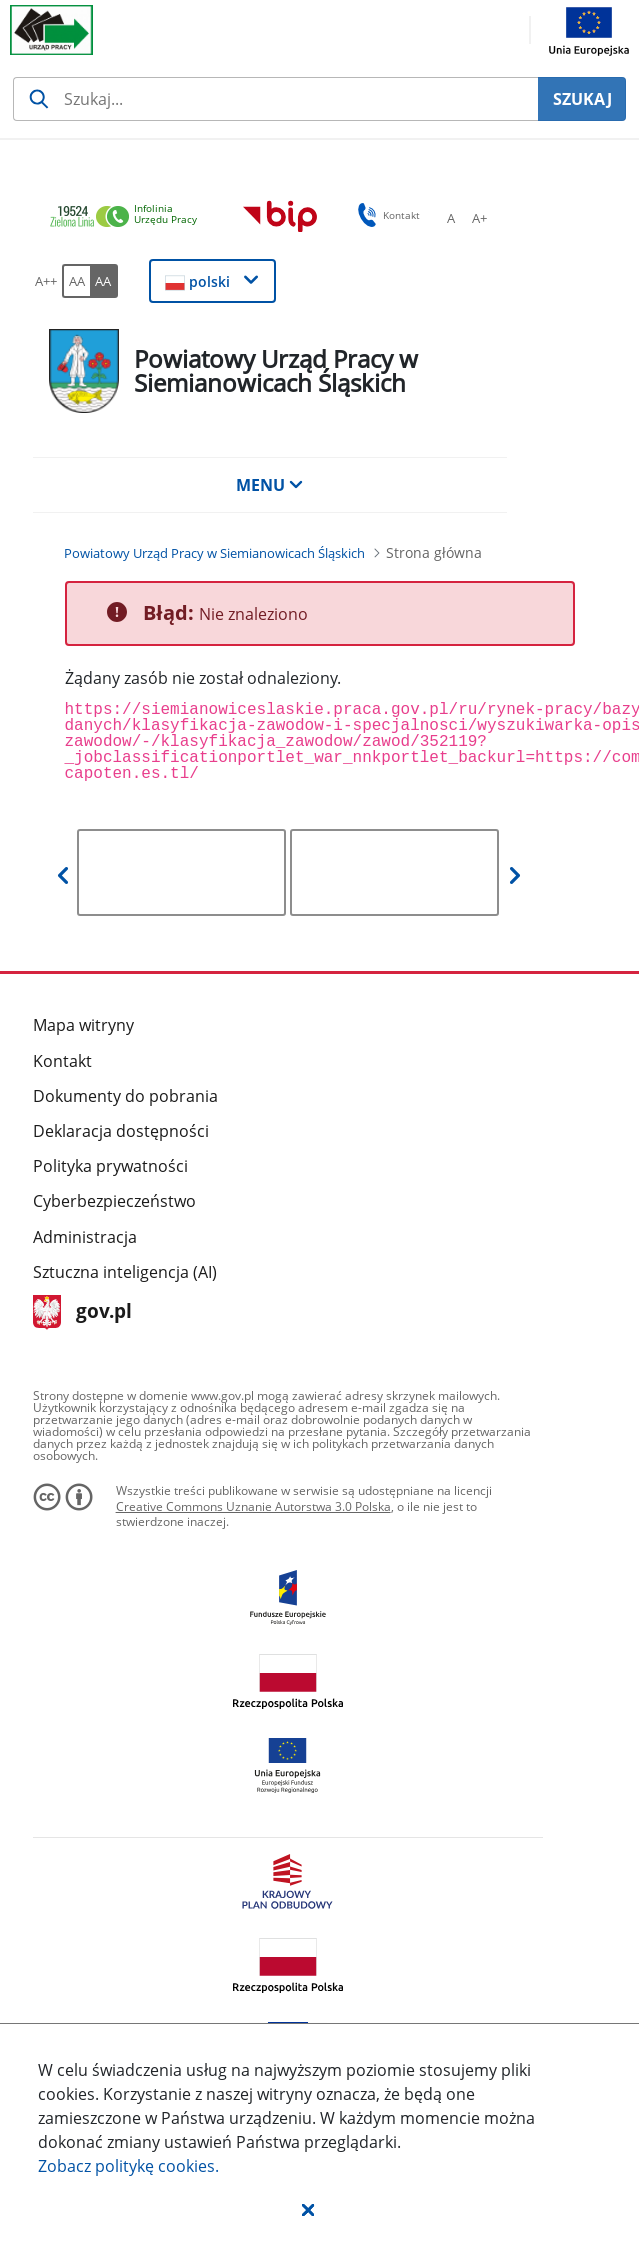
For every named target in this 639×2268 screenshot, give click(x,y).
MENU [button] (270, 485)
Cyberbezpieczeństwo (114, 1201)
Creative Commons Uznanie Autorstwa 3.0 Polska (253, 1506)
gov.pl (82, 1312)
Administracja (85, 1237)
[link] (129, 217)
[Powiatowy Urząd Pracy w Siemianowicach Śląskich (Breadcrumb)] (214, 553)
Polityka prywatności (110, 1166)
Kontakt (62, 1061)
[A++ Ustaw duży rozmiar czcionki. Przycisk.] (46, 281)
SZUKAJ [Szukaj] (582, 99)
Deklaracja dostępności (121, 1131)
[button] (308, 2209)
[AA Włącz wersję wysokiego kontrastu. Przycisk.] (104, 281)
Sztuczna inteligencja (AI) (125, 1272)
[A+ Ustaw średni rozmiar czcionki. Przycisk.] (479, 218)
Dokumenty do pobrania (125, 1096)
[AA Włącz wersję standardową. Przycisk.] (76, 281)
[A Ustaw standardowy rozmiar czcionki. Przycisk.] (451, 218)
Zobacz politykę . (128, 2166)
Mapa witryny (83, 1025)
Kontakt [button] (385, 215)
